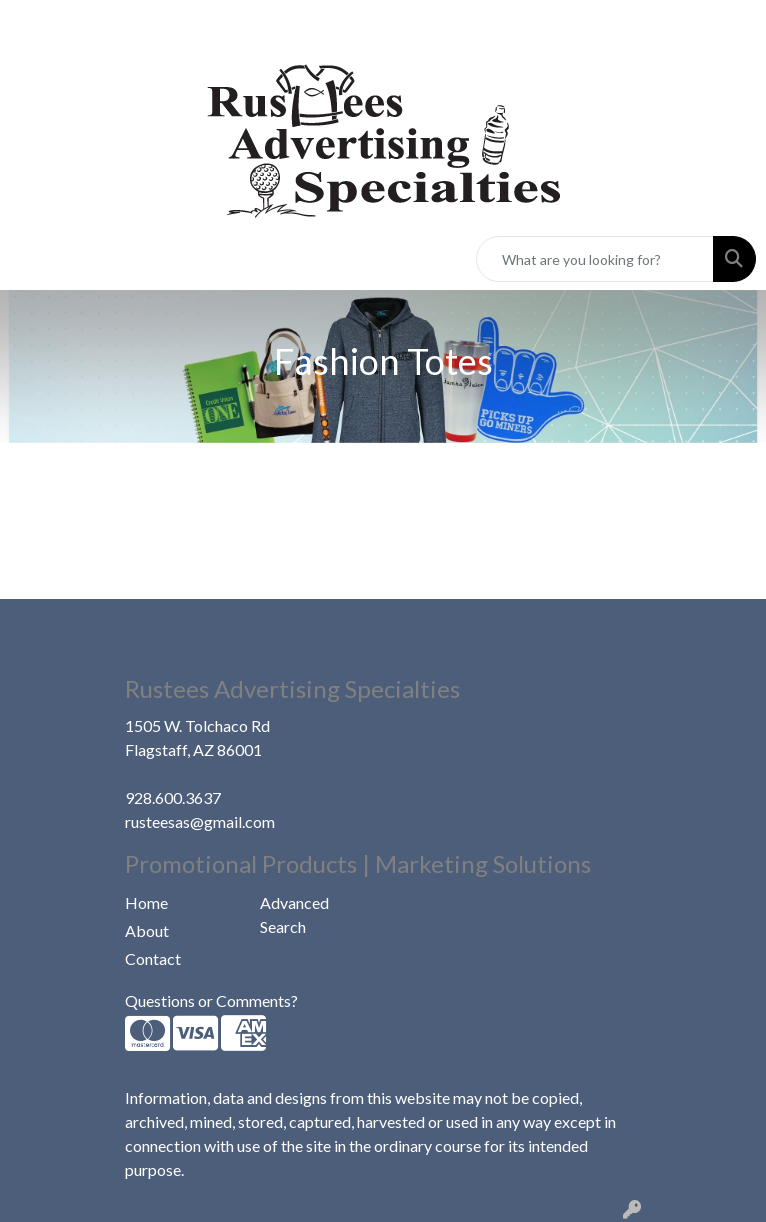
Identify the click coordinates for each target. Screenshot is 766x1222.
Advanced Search (294, 914)
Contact (153, 958)
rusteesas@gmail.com (200, 821)
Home (146, 902)
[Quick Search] (595, 259)
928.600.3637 (173, 797)
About (147, 930)
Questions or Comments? (211, 1000)
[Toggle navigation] (31, 259)
